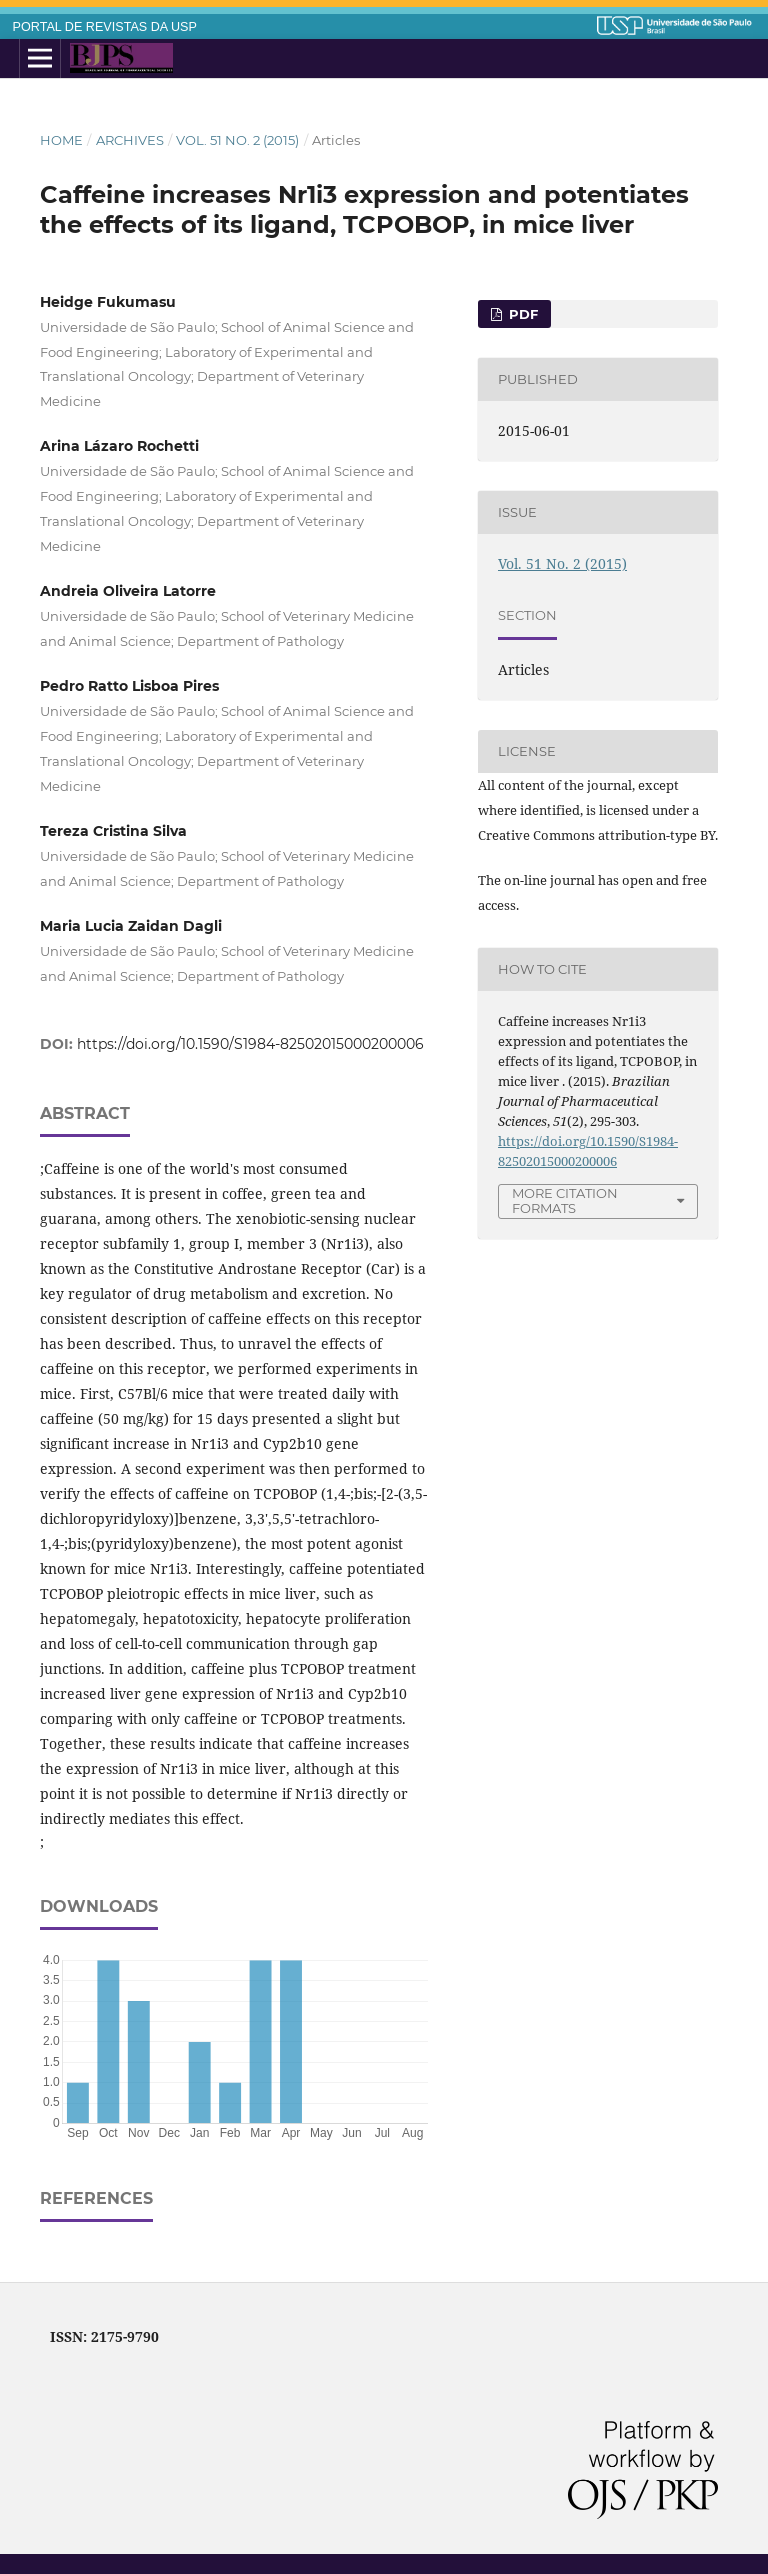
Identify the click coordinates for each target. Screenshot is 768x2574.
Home (61, 140)
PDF (521, 314)
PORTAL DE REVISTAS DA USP (105, 27)
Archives (130, 140)
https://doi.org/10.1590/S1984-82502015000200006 (250, 1044)
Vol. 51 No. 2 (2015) (237, 140)
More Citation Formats (565, 1200)
